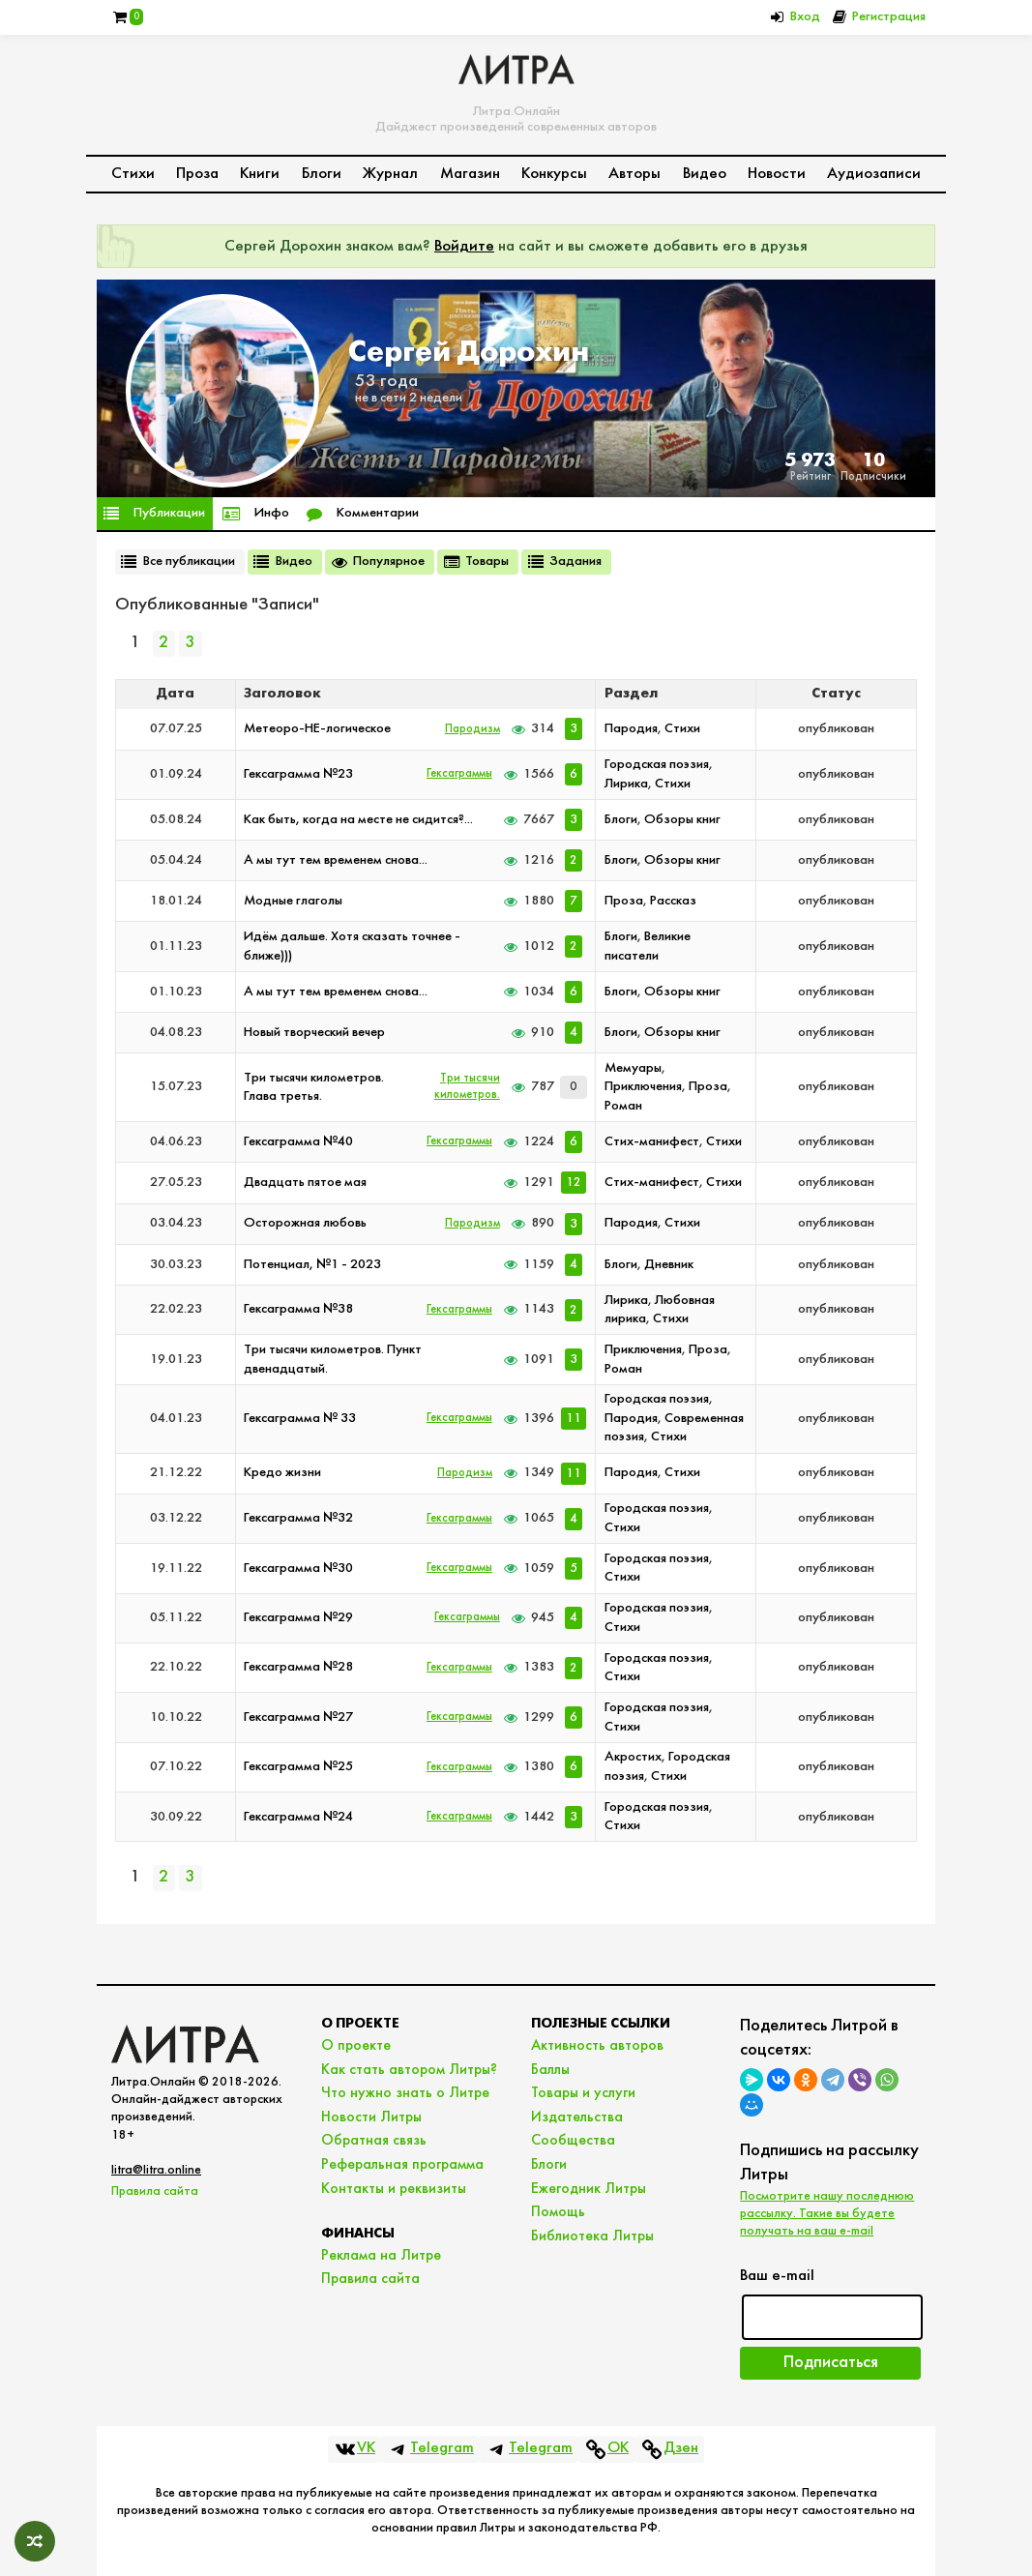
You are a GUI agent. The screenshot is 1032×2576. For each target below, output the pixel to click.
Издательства (577, 2117)
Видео (704, 173)
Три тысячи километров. (467, 1087)
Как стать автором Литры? (409, 2070)
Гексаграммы (459, 774)
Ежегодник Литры (588, 2189)
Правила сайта (154, 2191)
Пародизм (472, 729)
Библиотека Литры (592, 2236)
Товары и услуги (583, 2093)
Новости (777, 173)
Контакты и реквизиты (393, 2189)
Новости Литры (371, 2117)
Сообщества (573, 2140)
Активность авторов (597, 2046)
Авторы (634, 173)
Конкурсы (554, 173)
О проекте (356, 2046)
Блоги (321, 173)
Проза (197, 173)
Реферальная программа (402, 2165)
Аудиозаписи (874, 173)
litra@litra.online (156, 2170)
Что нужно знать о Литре (405, 2093)
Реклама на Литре (381, 2256)
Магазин (470, 173)
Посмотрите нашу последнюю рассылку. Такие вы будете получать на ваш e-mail (827, 2213)
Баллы (550, 2070)
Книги (260, 173)
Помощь (558, 2212)
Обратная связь (374, 2140)
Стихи (133, 173)
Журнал (390, 173)
